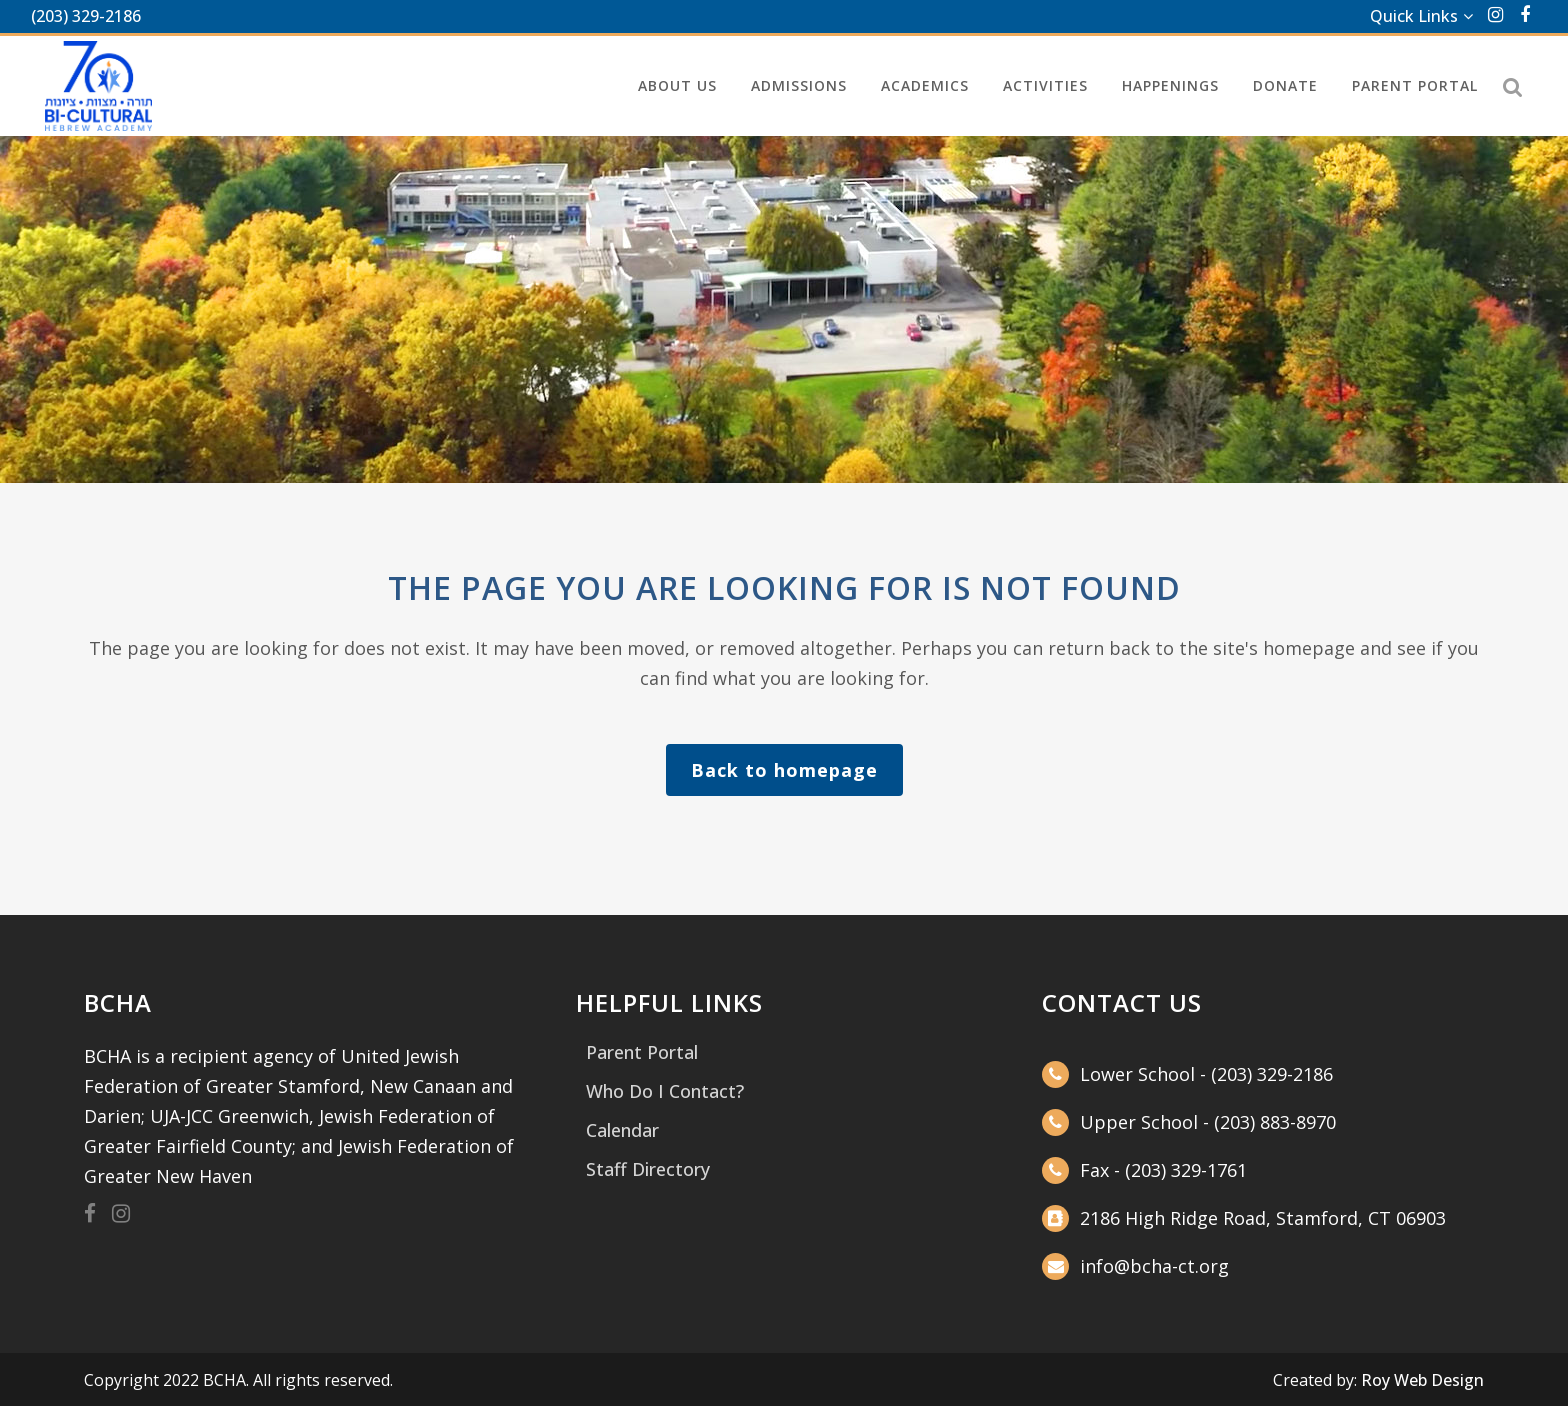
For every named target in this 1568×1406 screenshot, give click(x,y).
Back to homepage (784, 770)
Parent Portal (642, 1052)
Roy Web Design (1422, 1380)
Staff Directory (648, 1169)
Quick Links (1414, 16)
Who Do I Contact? (665, 1091)
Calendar (622, 1130)
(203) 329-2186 (86, 16)
